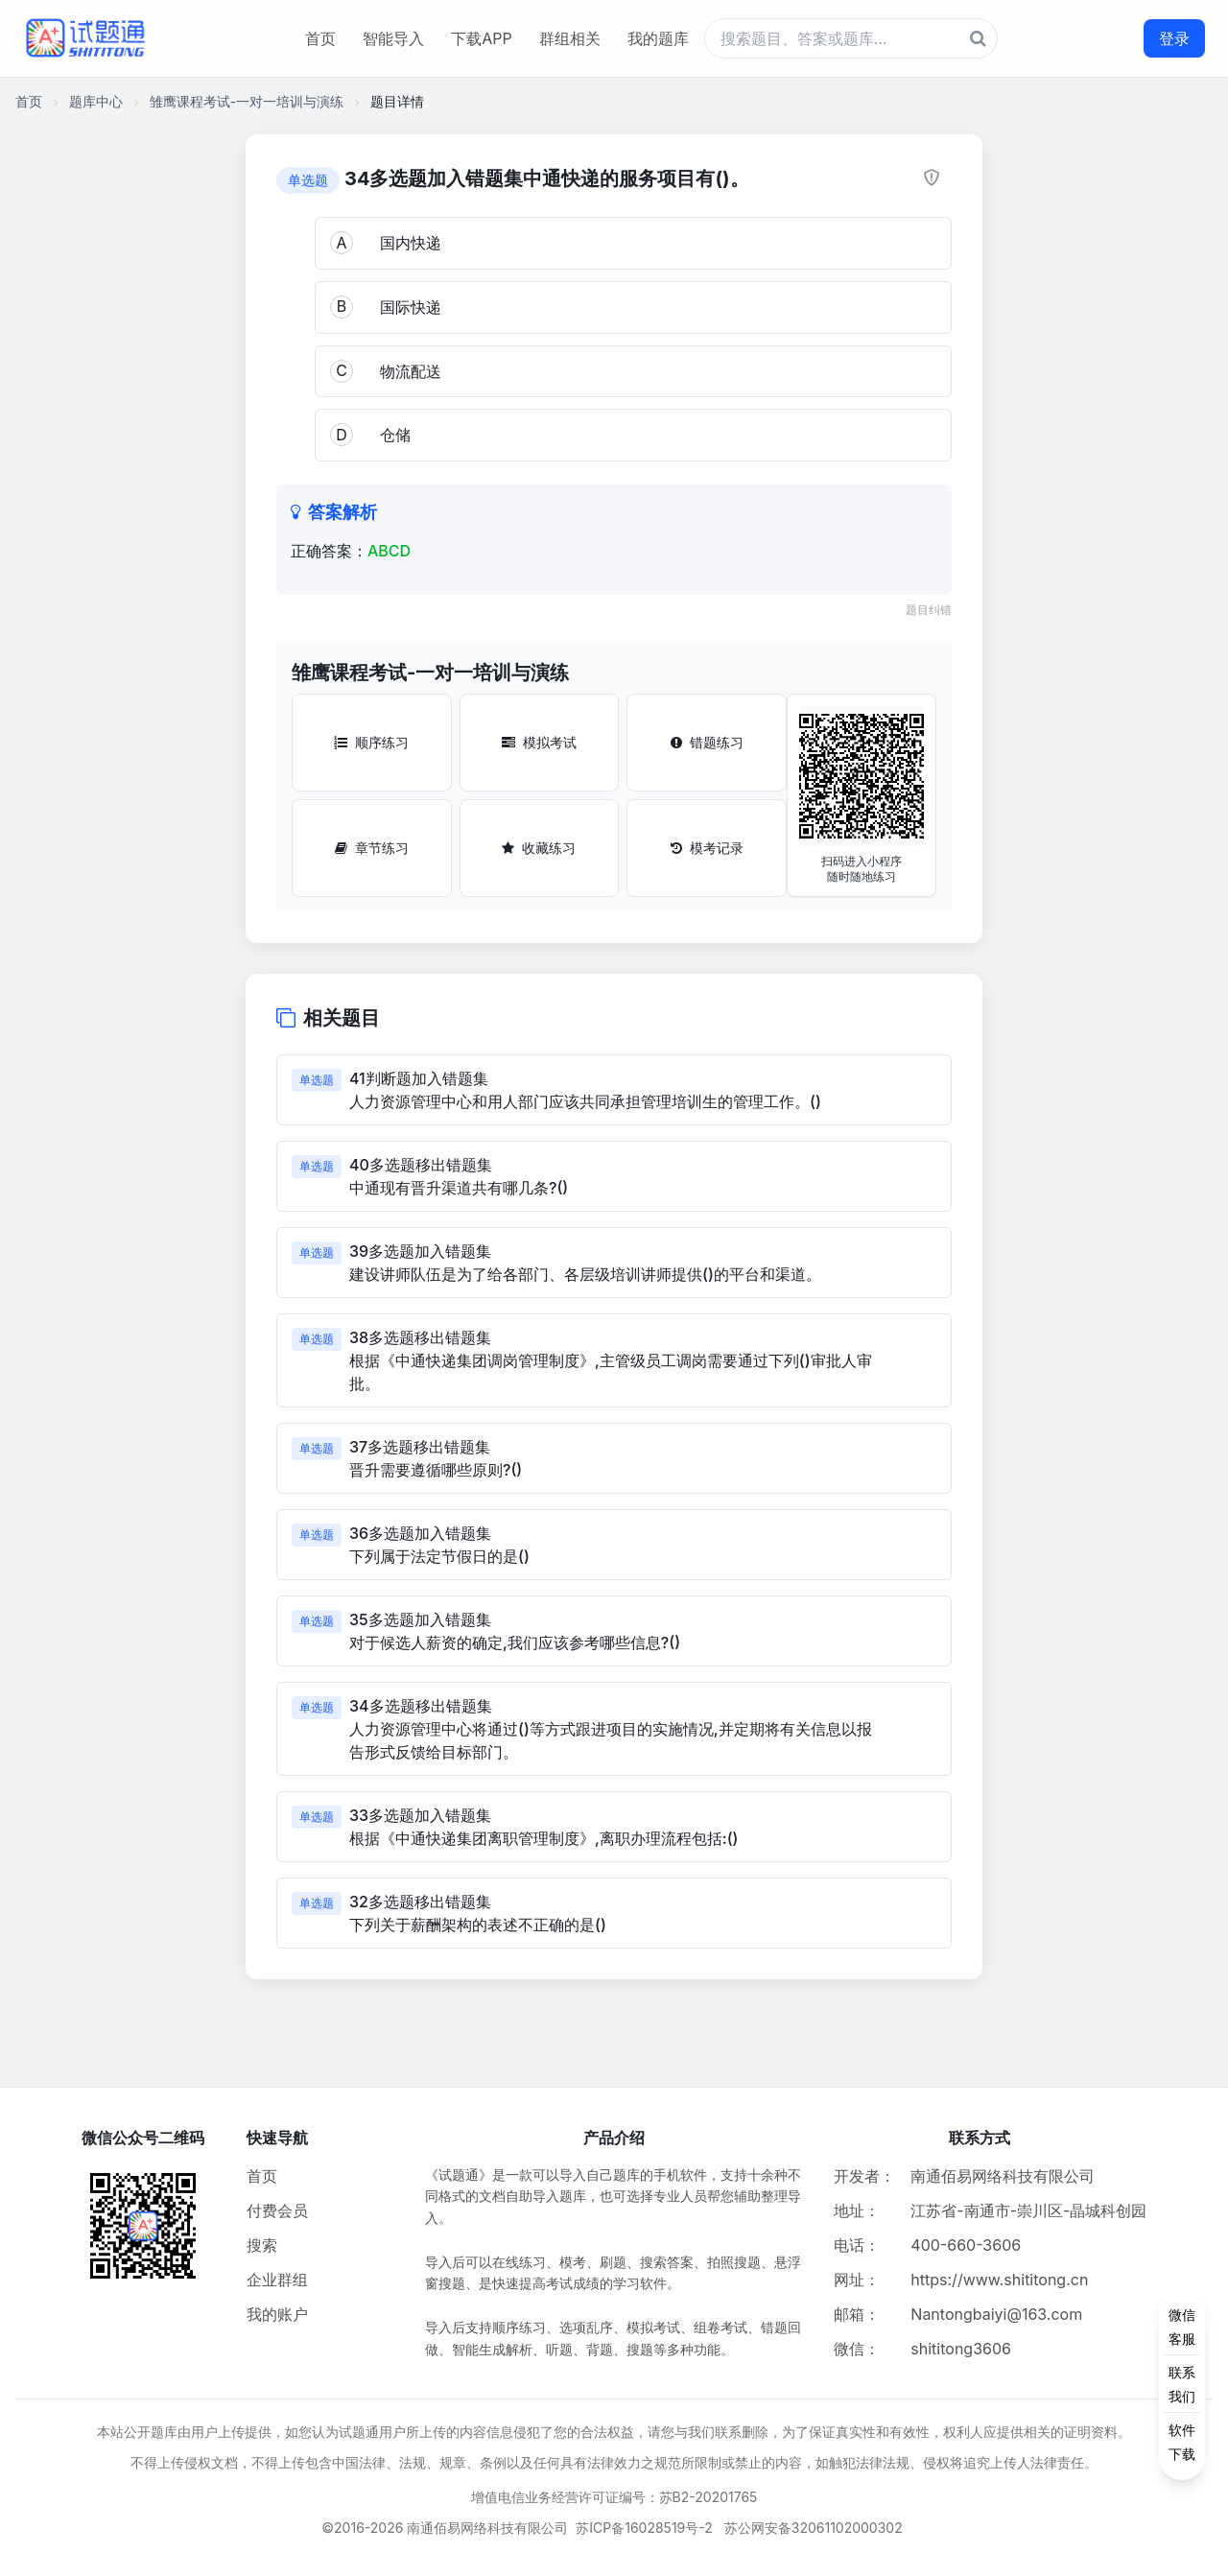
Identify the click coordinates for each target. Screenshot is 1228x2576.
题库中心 (96, 101)
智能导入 (393, 38)
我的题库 (658, 38)
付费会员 (277, 2210)
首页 (320, 38)
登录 (1174, 38)
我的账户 (277, 2314)
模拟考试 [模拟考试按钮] (539, 742)
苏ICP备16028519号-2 (644, 2527)
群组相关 (570, 38)
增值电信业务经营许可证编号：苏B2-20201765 (614, 2497)
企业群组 (277, 2279)
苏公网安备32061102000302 (813, 2527)
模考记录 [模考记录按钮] (707, 847)
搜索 (262, 2245)
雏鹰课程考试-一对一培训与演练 (246, 101)
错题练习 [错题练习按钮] (707, 742)
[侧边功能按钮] (1182, 2384)
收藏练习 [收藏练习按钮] (539, 847)
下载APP (481, 38)
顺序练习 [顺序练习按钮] (371, 742)
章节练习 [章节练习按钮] (372, 847)
